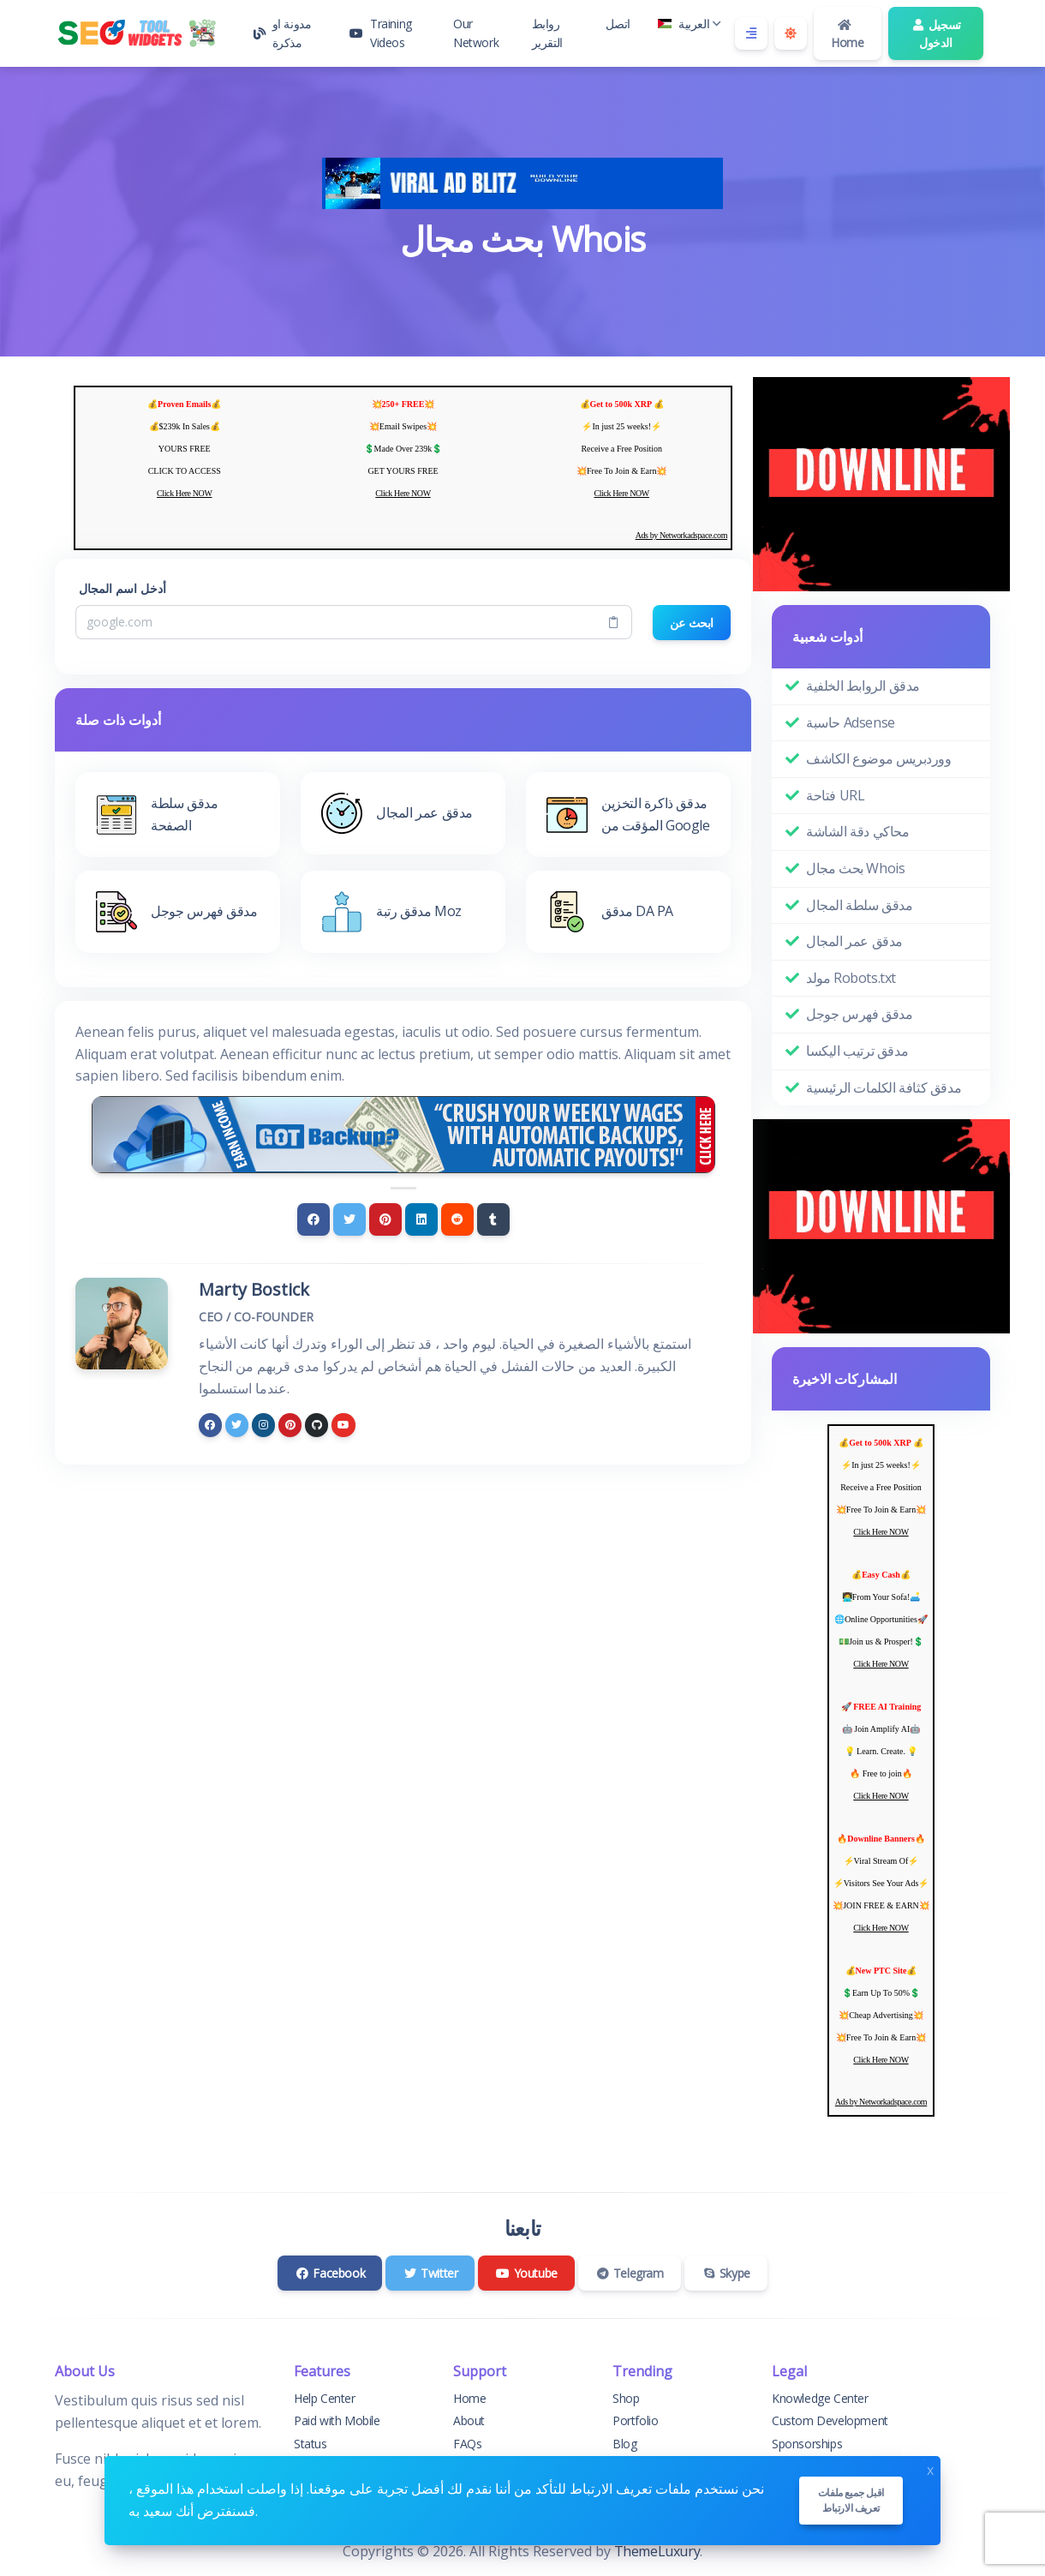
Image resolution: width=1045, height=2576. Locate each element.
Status (310, 2443)
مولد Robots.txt (851, 977)
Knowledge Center (820, 2398)
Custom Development (830, 2420)
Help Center (324, 2398)
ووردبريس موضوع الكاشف (879, 758)
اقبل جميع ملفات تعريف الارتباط (851, 2500)
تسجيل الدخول (936, 33)
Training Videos (380, 33)
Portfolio (635, 2420)
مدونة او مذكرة (282, 33)
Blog (624, 2443)
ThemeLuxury (657, 2551)
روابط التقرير (547, 33)
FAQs (467, 2443)
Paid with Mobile (337, 2420)
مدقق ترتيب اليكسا (857, 1050)
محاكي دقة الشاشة (858, 831)
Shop (625, 2398)
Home (847, 35)
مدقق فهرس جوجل (859, 1013)
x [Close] (930, 2468)
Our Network (476, 33)
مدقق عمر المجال (854, 941)
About (469, 2420)
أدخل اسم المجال (122, 588)
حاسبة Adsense (850, 722)
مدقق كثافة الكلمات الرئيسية (883, 1087)
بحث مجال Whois (855, 868)
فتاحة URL (835, 795)
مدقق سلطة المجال (859, 905)
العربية (689, 23)
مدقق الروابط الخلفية (863, 685)
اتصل (618, 23)
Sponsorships (807, 2443)
